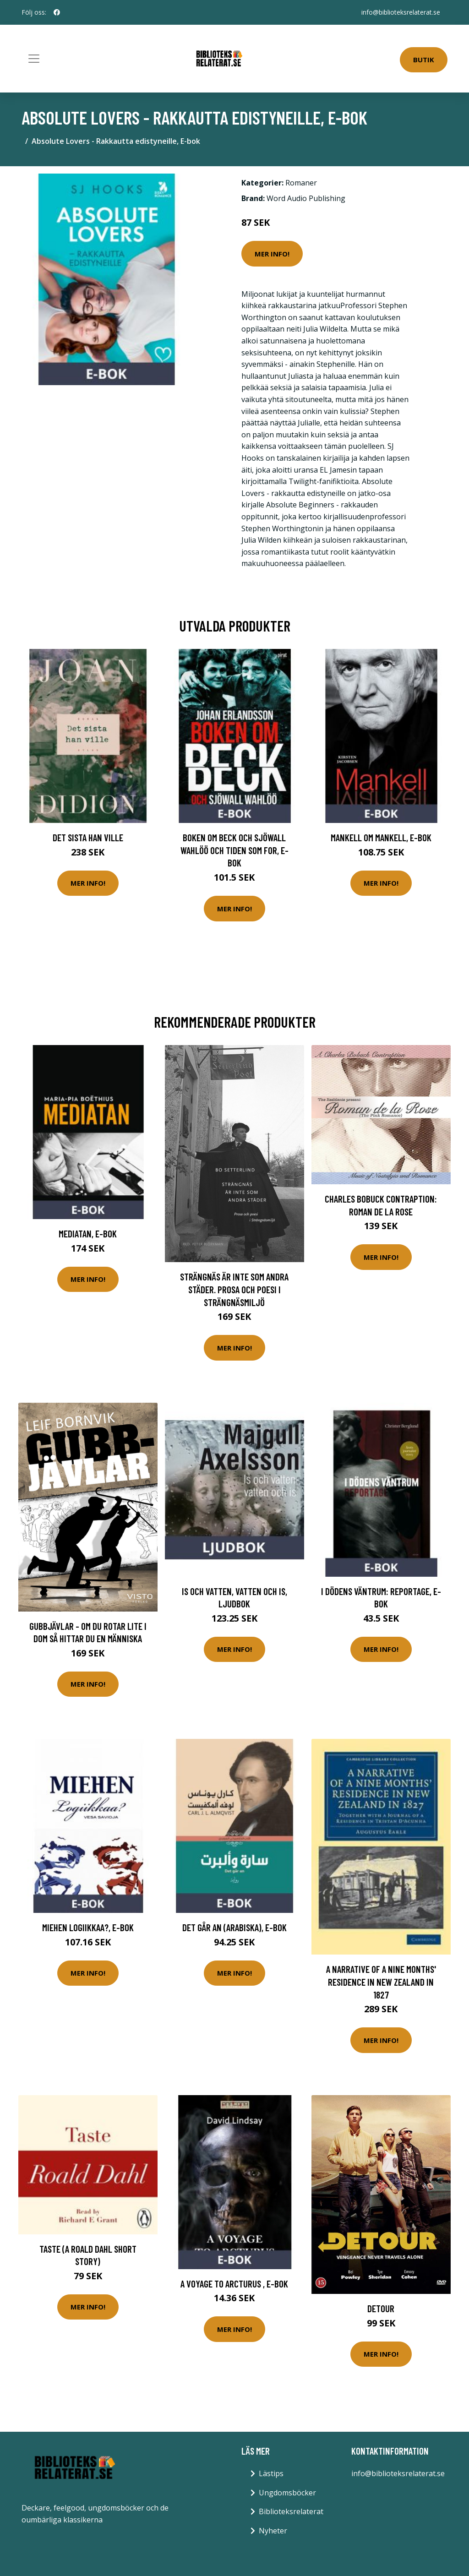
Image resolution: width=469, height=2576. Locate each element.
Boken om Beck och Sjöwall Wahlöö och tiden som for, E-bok (234, 850)
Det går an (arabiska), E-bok (234, 1927)
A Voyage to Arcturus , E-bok (234, 2283)
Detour (380, 2308)
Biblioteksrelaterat (291, 2511)
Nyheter (273, 2531)
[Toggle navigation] (34, 58)
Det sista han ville (88, 837)
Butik (423, 59)
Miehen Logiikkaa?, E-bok (88, 1927)
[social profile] (57, 12)
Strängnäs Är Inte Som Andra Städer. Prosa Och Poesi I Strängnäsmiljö (234, 1289)
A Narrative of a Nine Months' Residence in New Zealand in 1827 (381, 1981)
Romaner (301, 183)
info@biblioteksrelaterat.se (400, 12)
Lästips (271, 2473)
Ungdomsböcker (287, 2493)
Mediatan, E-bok (88, 1233)
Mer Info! (272, 253)
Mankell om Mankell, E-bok (381, 837)
